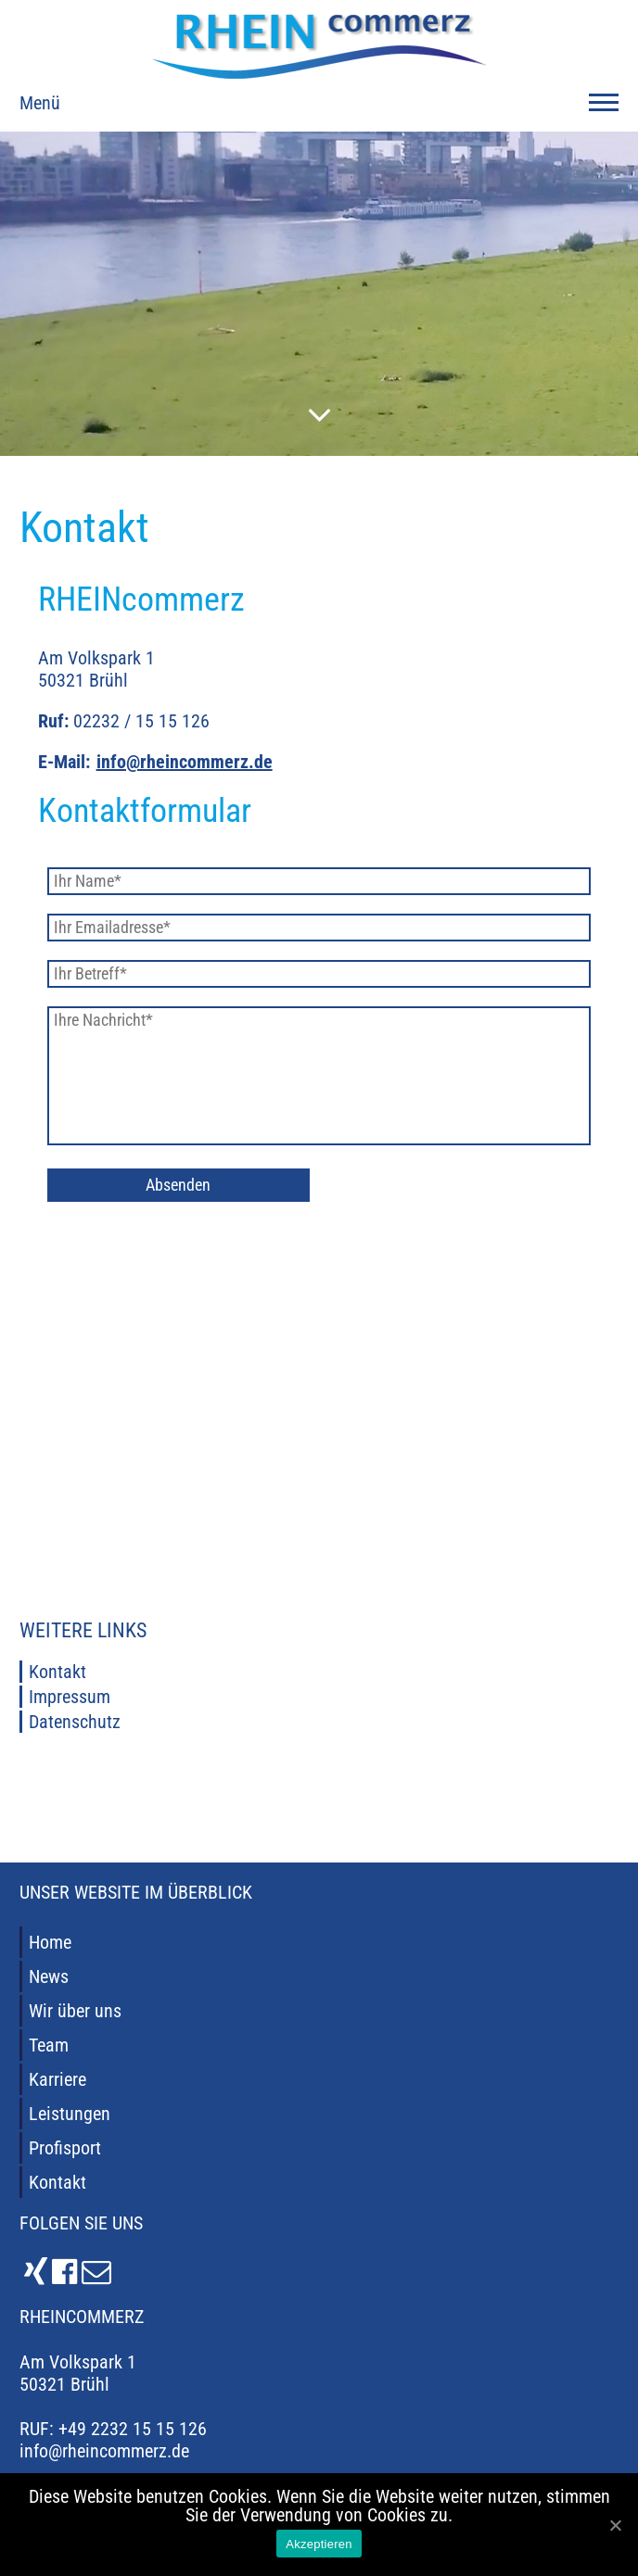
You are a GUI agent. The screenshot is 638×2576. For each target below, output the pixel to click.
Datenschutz (75, 1722)
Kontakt (57, 1672)
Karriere (57, 2079)
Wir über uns (75, 2011)
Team (49, 2045)
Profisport (65, 2148)
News (49, 1976)
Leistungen (69, 2113)
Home (50, 1942)
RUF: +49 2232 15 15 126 (113, 2429)
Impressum (69, 1697)
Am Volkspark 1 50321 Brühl (77, 2373)
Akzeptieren (318, 2544)
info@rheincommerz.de (184, 762)
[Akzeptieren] (615, 2525)
